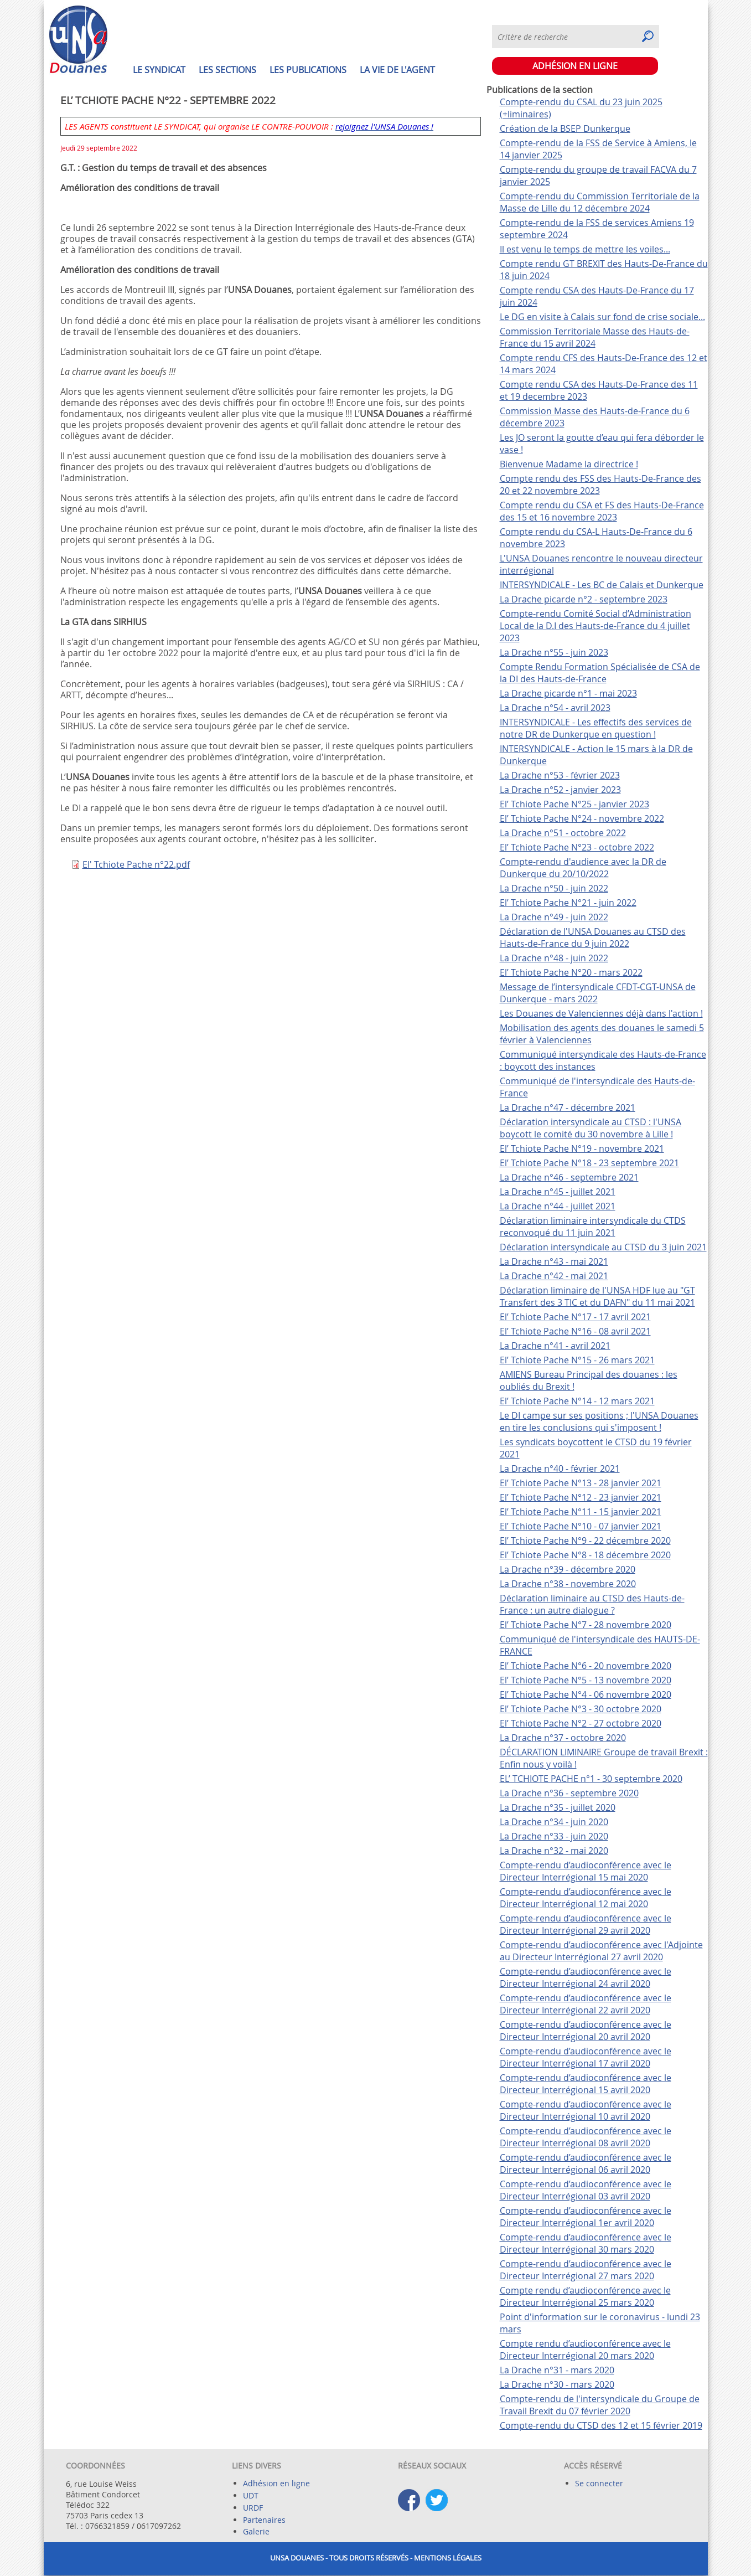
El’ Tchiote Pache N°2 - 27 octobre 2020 (580, 1723)
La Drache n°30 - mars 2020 (557, 2384)
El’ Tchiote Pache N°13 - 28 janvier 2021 (580, 1483)
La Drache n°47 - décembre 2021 (567, 1107)
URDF (253, 2507)
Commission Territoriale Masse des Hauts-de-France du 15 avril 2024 (595, 337)
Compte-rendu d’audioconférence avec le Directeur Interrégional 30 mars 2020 (585, 2243)
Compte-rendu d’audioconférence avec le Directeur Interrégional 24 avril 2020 (585, 1977)
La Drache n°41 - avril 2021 (555, 1345)
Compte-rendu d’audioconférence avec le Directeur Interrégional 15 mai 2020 (585, 1871)
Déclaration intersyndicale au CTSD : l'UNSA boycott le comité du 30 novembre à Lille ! (590, 1128)
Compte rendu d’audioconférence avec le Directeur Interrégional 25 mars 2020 (585, 2296)
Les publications (308, 70)
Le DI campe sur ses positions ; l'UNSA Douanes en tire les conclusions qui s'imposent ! (599, 1421)
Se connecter (599, 2483)
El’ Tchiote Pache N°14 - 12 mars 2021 (577, 1401)
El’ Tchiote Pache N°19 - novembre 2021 (582, 1148)
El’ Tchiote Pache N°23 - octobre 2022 (577, 847)
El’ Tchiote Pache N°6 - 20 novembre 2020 (585, 1666)
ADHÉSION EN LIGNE (575, 66)
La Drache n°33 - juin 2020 (554, 1836)
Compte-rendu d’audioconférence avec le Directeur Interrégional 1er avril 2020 (585, 2216)
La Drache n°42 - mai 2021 (554, 1276)
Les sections (227, 70)
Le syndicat (159, 70)
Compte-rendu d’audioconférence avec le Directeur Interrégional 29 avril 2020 (585, 1924)
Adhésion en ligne (276, 2483)
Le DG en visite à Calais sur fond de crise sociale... (602, 317)
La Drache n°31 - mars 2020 (557, 2370)
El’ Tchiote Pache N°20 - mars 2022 (571, 972)
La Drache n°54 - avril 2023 (555, 708)
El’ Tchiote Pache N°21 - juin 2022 (568, 903)
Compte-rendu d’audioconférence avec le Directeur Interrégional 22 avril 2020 (585, 2004)
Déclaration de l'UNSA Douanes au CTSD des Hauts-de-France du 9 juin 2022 (593, 937)
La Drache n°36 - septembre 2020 (569, 1793)
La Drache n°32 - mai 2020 (554, 1851)
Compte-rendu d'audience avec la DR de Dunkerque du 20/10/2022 (583, 868)
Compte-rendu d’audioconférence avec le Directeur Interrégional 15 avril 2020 (585, 2084)
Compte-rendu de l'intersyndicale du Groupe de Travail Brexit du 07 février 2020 (600, 2405)
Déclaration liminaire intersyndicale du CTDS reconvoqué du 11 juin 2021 (593, 1226)
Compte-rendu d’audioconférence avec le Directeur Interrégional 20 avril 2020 (585, 2030)
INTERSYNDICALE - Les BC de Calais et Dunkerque (601, 585)
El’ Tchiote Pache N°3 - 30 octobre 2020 (580, 1709)
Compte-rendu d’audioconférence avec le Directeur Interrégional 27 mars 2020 (585, 2270)
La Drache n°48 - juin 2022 (554, 958)
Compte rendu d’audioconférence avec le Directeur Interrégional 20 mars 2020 (585, 2349)
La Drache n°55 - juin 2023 (554, 652)
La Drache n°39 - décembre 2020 (567, 1569)
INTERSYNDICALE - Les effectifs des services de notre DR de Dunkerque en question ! (596, 728)
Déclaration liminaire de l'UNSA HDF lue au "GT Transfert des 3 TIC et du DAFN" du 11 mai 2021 (597, 1296)
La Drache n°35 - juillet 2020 (557, 1807)
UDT (250, 2495)
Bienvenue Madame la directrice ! (569, 464)
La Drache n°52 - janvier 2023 (560, 790)
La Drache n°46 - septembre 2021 (569, 1177)
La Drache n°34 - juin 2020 (554, 1822)
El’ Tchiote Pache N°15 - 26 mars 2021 (577, 1360)
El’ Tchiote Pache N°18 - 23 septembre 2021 (589, 1163)
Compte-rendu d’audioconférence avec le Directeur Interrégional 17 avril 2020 (585, 2057)
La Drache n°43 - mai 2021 (554, 1261)
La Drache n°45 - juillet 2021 (557, 1192)
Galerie (256, 2531)
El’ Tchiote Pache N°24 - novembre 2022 (582, 818)
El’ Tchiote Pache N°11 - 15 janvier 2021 (580, 1512)
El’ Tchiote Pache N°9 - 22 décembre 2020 (585, 1540)
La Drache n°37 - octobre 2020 (563, 1738)
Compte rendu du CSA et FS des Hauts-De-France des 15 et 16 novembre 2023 (602, 511)
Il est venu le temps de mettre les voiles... (585, 249)
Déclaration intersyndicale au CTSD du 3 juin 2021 (603, 1247)
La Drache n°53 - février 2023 (560, 775)
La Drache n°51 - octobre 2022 (563, 833)
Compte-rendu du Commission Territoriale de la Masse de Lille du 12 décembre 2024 (600, 202)
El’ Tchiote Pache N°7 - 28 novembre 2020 (585, 1625)
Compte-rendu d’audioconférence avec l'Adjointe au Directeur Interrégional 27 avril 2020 (601, 1951)
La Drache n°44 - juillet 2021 (557, 1206)
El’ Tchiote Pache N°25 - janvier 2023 (574, 804)
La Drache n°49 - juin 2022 (554, 917)
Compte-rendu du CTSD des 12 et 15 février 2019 (601, 2425)
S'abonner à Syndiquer (697, 30)
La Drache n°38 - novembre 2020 (568, 1584)
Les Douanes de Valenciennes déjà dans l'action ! (601, 1013)
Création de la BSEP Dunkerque (565, 128)
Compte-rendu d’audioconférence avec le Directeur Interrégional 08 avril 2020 (585, 2137)
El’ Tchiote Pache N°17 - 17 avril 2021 (575, 1317)
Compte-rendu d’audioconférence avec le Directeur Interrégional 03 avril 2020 (585, 2190)
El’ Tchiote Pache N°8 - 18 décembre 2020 (585, 1555)
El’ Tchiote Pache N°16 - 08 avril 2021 (575, 1331)
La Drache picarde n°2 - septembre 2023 (583, 599)
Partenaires (264, 2520)
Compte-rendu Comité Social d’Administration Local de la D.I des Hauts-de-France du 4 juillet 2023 (595, 625)
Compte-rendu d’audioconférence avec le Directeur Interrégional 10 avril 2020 (585, 2110)
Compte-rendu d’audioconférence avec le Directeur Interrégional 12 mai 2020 (585, 1897)
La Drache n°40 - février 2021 (560, 1468)
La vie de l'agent (397, 70)
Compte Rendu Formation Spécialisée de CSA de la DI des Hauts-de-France (600, 673)
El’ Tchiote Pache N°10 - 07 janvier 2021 (580, 1526)
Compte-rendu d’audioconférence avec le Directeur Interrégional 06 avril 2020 (585, 2163)
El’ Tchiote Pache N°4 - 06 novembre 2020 (585, 1694)
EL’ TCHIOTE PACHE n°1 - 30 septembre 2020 (591, 1779)
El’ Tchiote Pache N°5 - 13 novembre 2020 (585, 1680)
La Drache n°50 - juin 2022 (554, 888)
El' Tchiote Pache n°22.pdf (136, 864)
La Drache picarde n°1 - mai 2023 (568, 693)
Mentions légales (447, 2558)
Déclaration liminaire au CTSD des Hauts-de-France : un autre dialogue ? (592, 1604)
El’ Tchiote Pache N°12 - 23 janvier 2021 (580, 1497)
